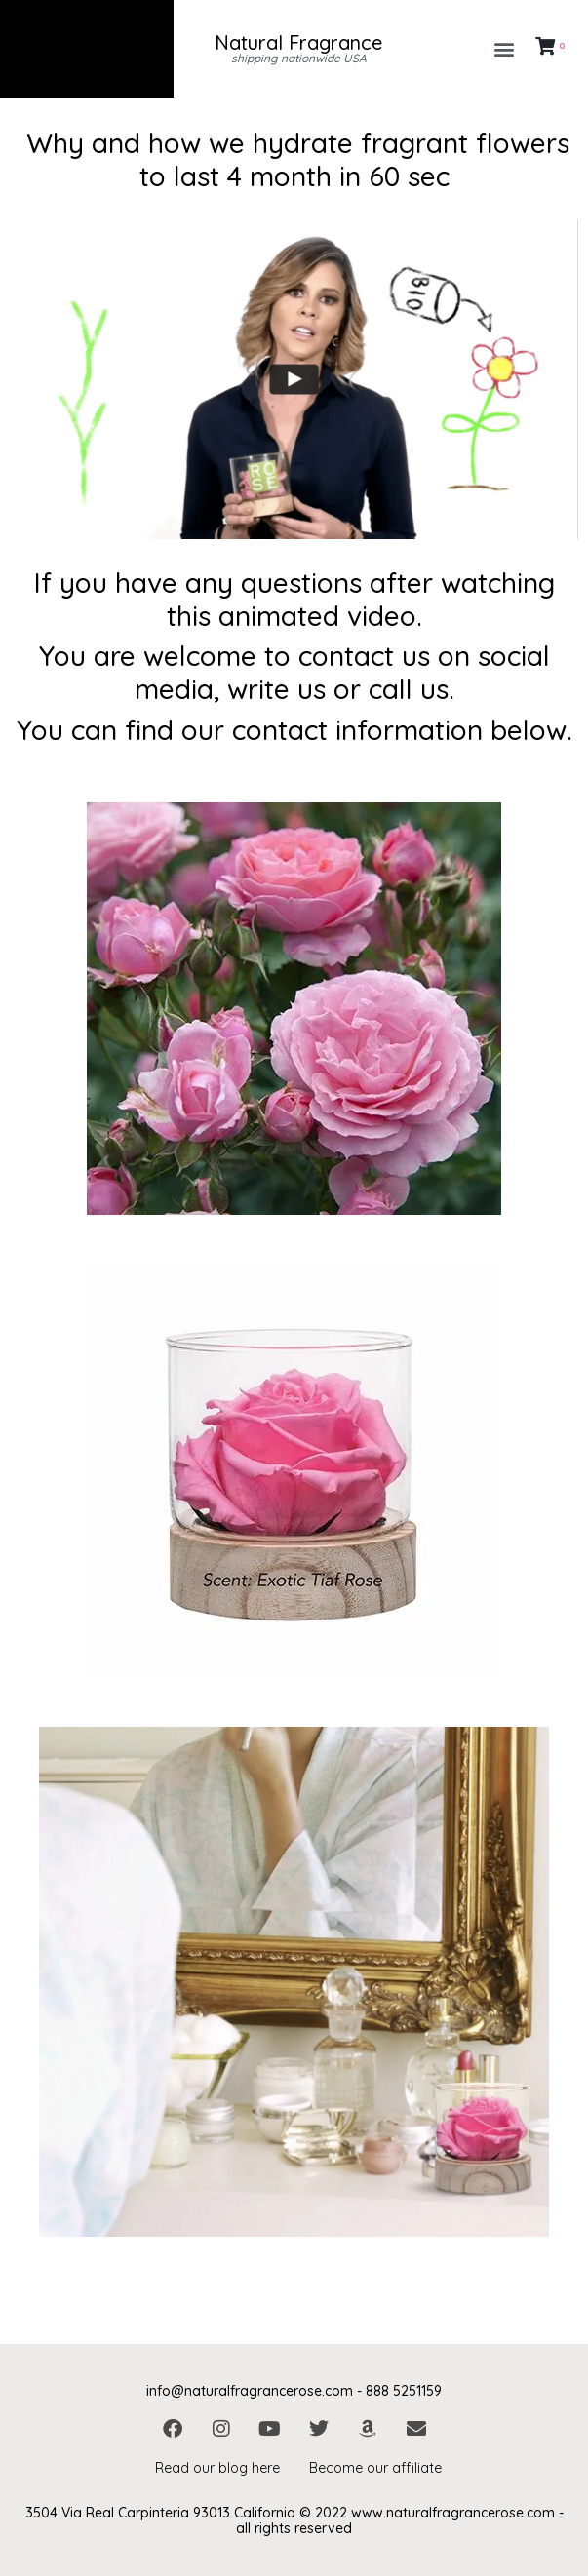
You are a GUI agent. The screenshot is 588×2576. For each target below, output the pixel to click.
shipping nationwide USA (299, 58)
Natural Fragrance (298, 42)
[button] (505, 49)
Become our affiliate (375, 2468)
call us (409, 689)
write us (276, 689)
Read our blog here (217, 2468)
